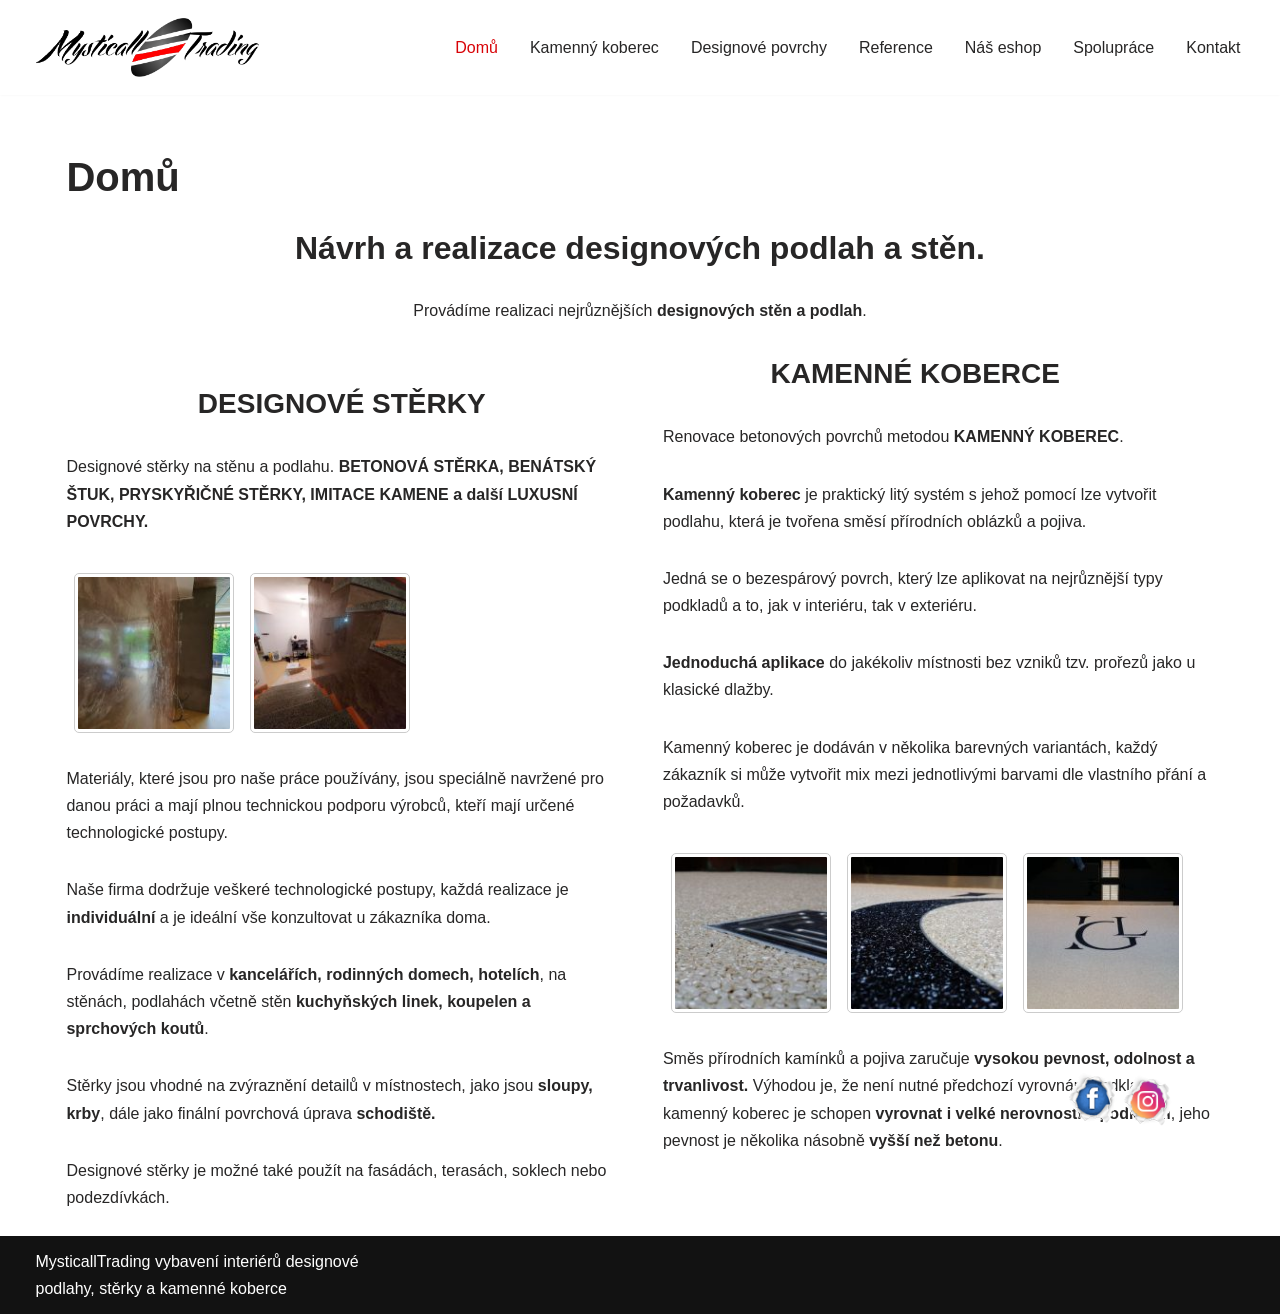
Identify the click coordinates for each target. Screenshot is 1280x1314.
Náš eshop (1003, 47)
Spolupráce (1113, 47)
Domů (476, 47)
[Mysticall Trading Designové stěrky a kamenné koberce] (147, 47)
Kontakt (1213, 47)
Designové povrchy (759, 47)
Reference (896, 47)
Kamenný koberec (594, 47)
